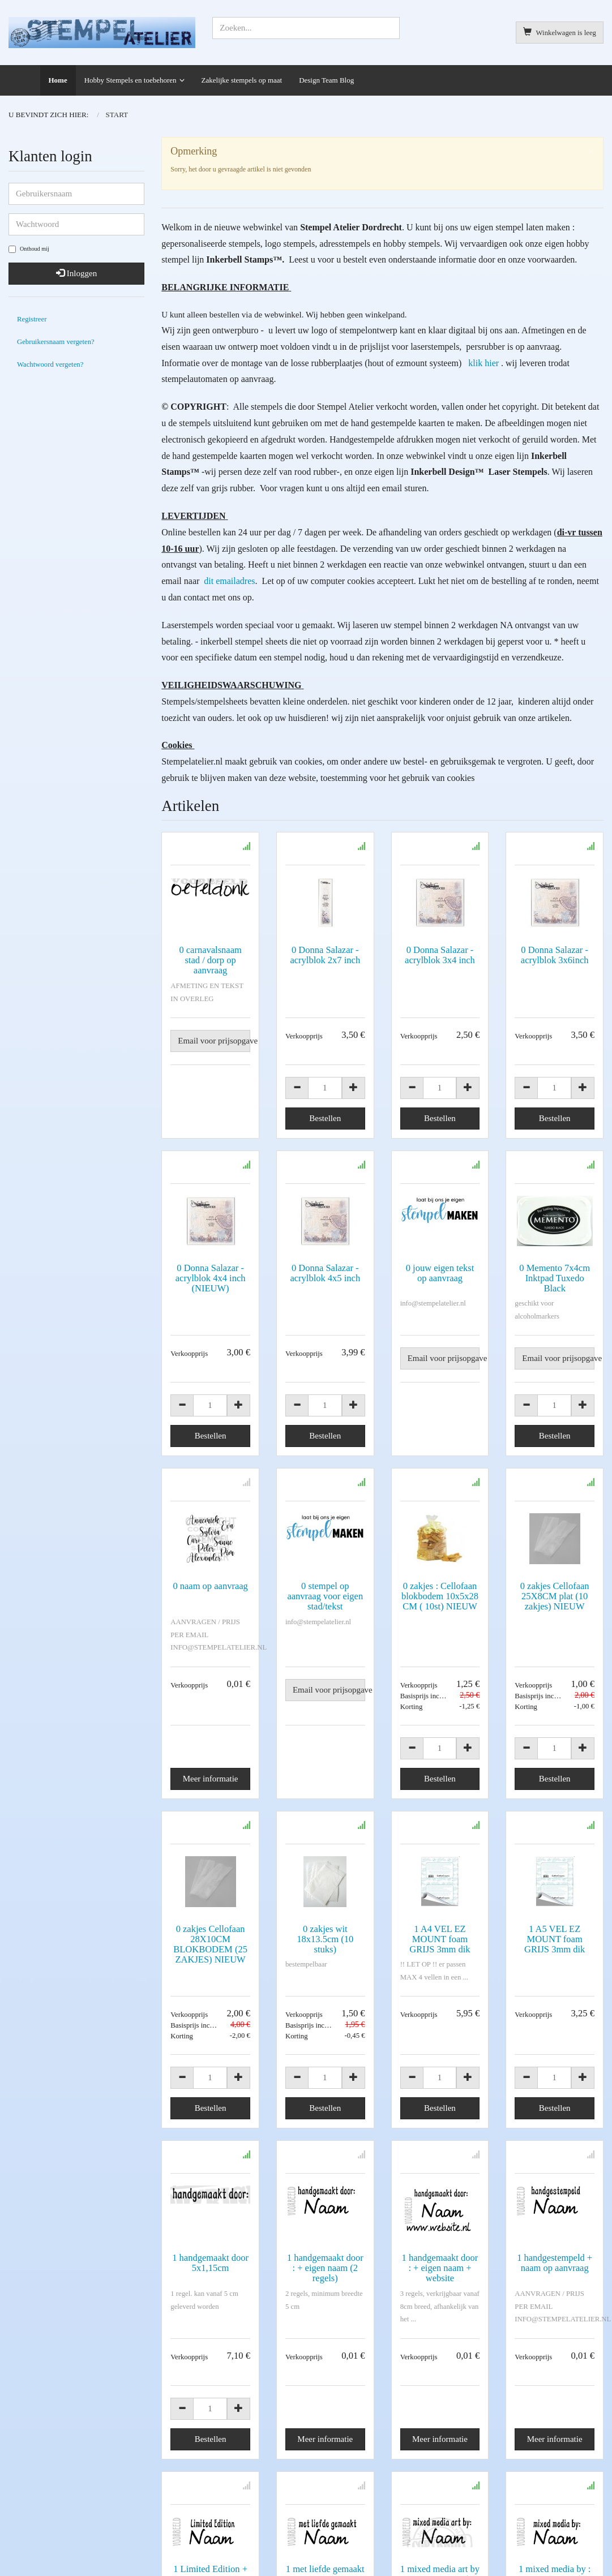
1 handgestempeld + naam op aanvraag (554, 2262)
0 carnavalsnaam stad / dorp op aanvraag (210, 960)
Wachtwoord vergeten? (50, 364)
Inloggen (76, 273)
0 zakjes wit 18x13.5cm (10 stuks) (325, 1939)
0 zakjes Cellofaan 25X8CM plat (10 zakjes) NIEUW (554, 1596)
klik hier (483, 363)
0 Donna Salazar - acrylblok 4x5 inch (325, 1273)
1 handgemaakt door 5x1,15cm (210, 2262)
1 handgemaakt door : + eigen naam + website (440, 2267)
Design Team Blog (326, 80)
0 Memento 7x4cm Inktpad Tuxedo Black (554, 1278)
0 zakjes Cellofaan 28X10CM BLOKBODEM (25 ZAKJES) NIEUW (210, 1944)
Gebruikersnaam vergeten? (56, 342)
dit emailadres (228, 581)
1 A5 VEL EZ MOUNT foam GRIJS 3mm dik (554, 1939)
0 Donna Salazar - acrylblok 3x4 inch (440, 954)
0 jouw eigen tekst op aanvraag (440, 1273)
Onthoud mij (28, 249)
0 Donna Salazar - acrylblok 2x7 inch (325, 954)
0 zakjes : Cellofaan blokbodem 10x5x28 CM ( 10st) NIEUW (439, 1596)
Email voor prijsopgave (214, 1040)
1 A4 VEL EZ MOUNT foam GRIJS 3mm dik (439, 1939)
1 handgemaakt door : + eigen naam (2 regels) (325, 2267)
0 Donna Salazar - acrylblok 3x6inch (555, 954)
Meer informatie (210, 1778)
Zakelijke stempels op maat (242, 80)
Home (58, 80)
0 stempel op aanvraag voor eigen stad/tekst (325, 1596)
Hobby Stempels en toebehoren (130, 80)
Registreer (31, 319)
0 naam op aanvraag (210, 1586)
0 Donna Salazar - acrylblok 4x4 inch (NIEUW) (211, 1278)
